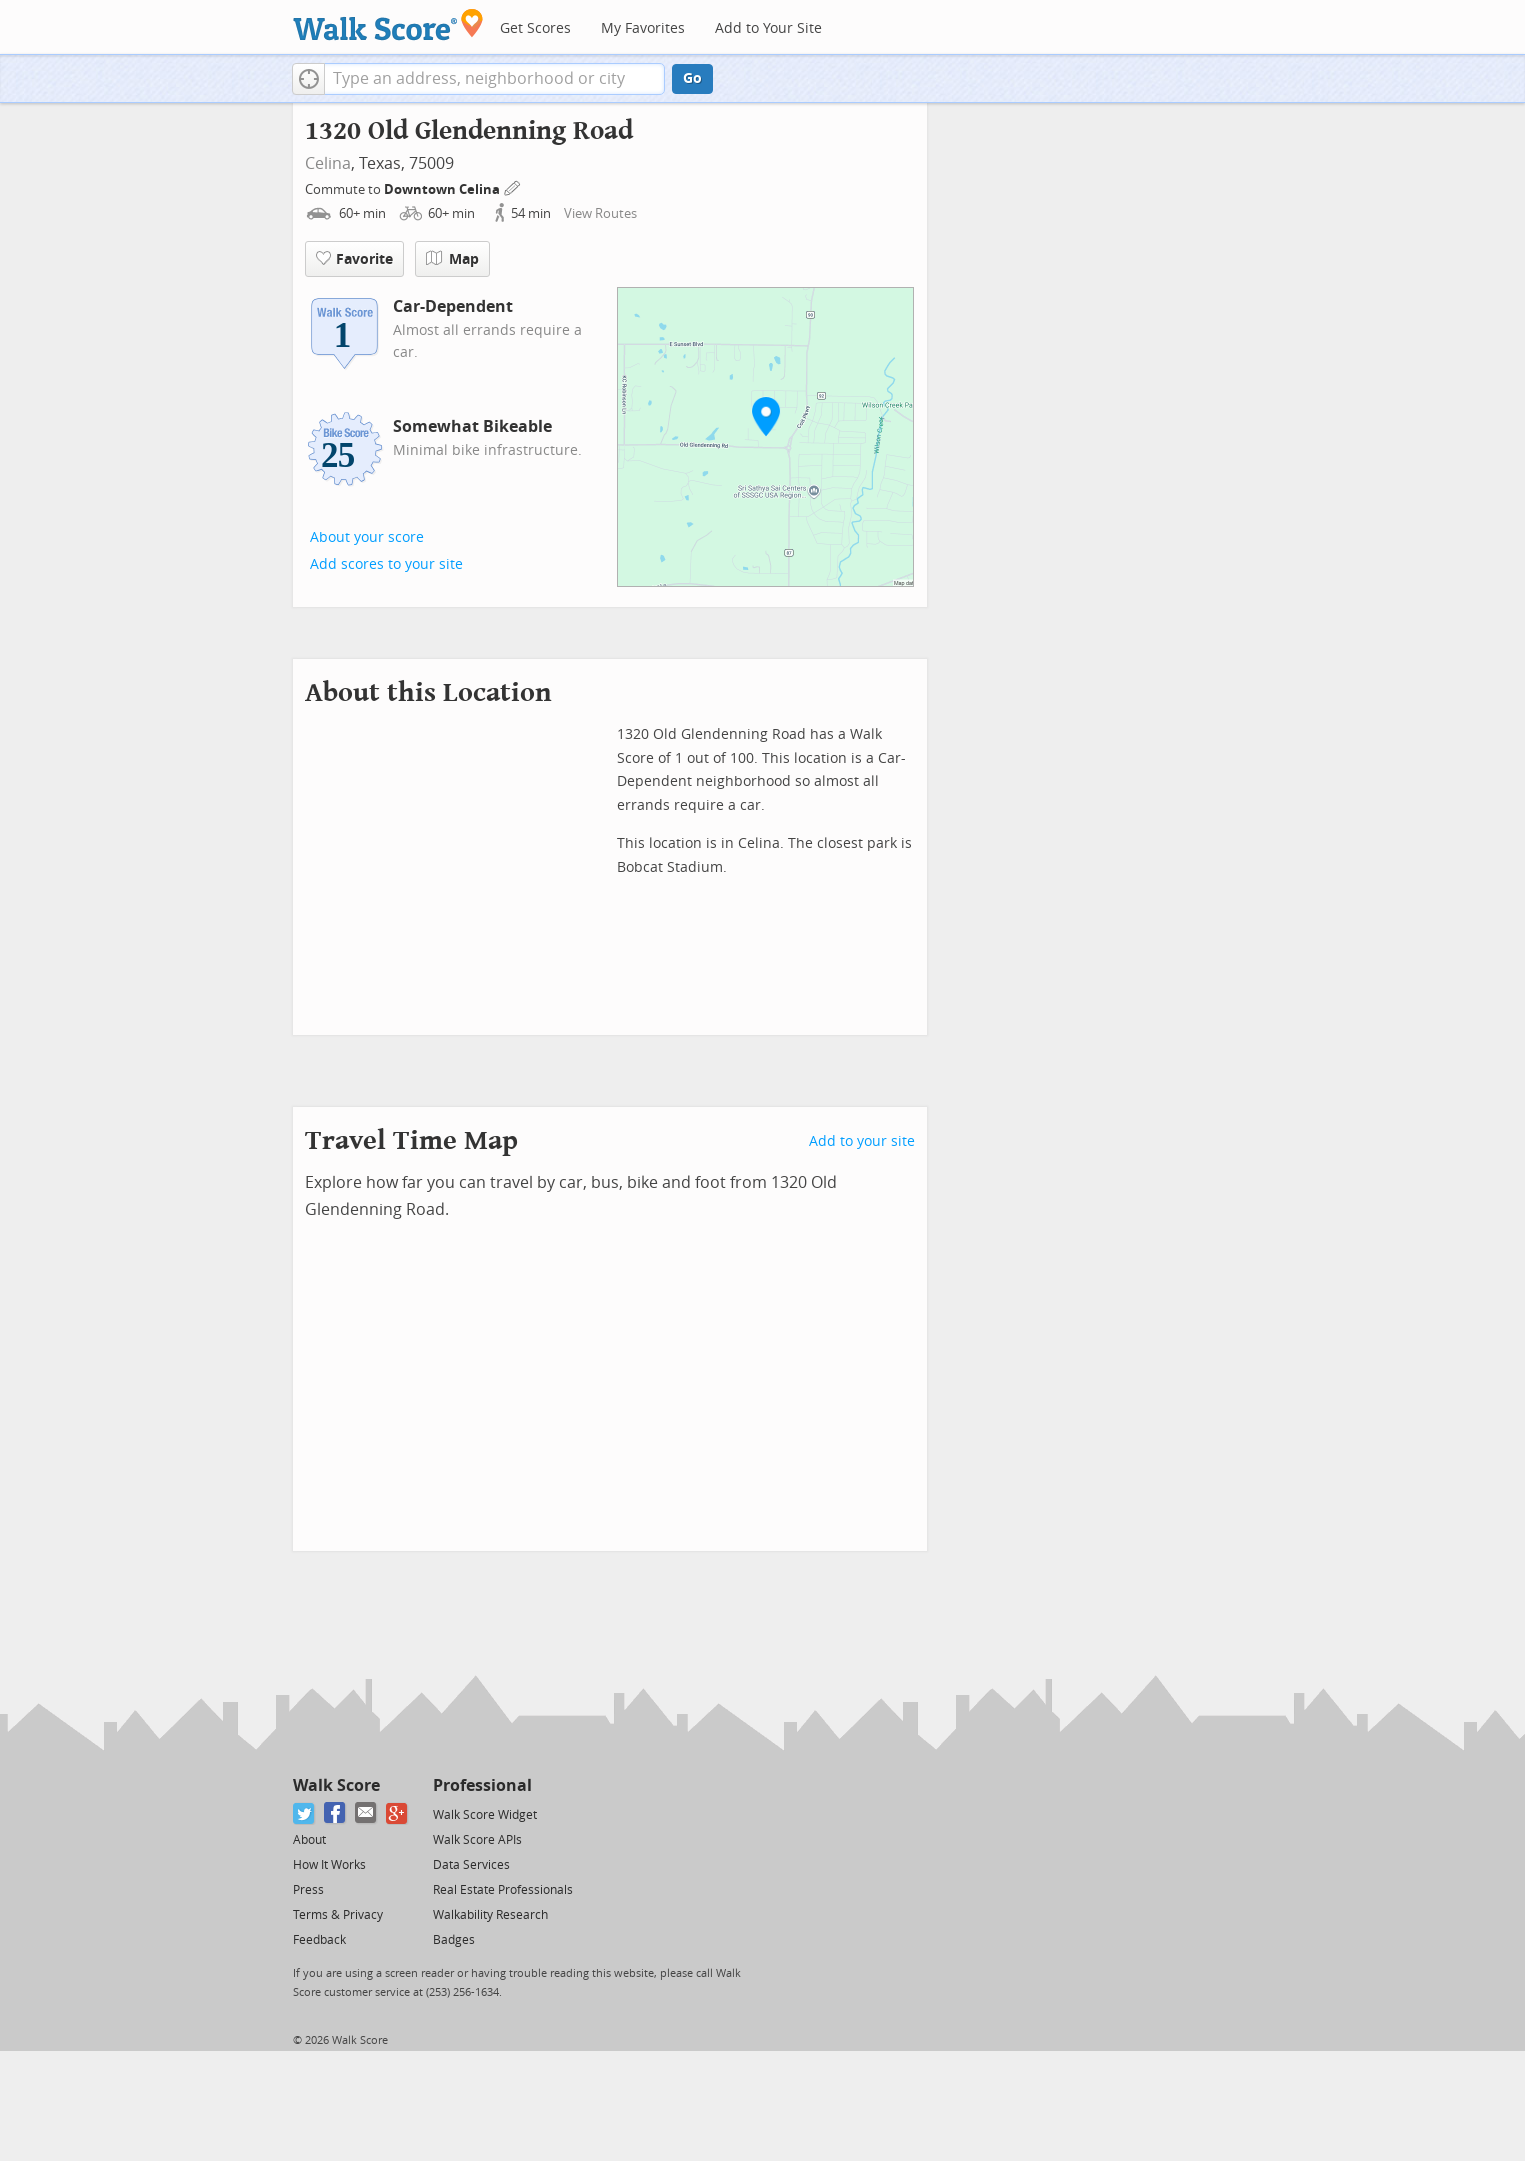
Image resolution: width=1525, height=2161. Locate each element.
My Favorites (643, 28)
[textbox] (494, 79)
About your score (367, 537)
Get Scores (535, 28)
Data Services (471, 1865)
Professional (482, 1785)
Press (308, 1890)
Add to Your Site (768, 28)
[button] (308, 79)
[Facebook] (335, 1813)
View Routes (600, 213)
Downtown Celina (443, 189)
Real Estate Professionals (503, 1890)
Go (692, 78)
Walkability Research (490, 1915)
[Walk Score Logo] (388, 24)
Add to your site (862, 1141)
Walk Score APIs (477, 1840)
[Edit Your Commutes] (513, 186)
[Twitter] (304, 1813)
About (309, 1840)
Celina (328, 163)
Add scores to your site (386, 564)
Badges (454, 1940)
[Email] (366, 1813)
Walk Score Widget (485, 1815)
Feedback (319, 1940)
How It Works (329, 1865)
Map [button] (452, 259)
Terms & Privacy (338, 1915)
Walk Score (336, 1785)
